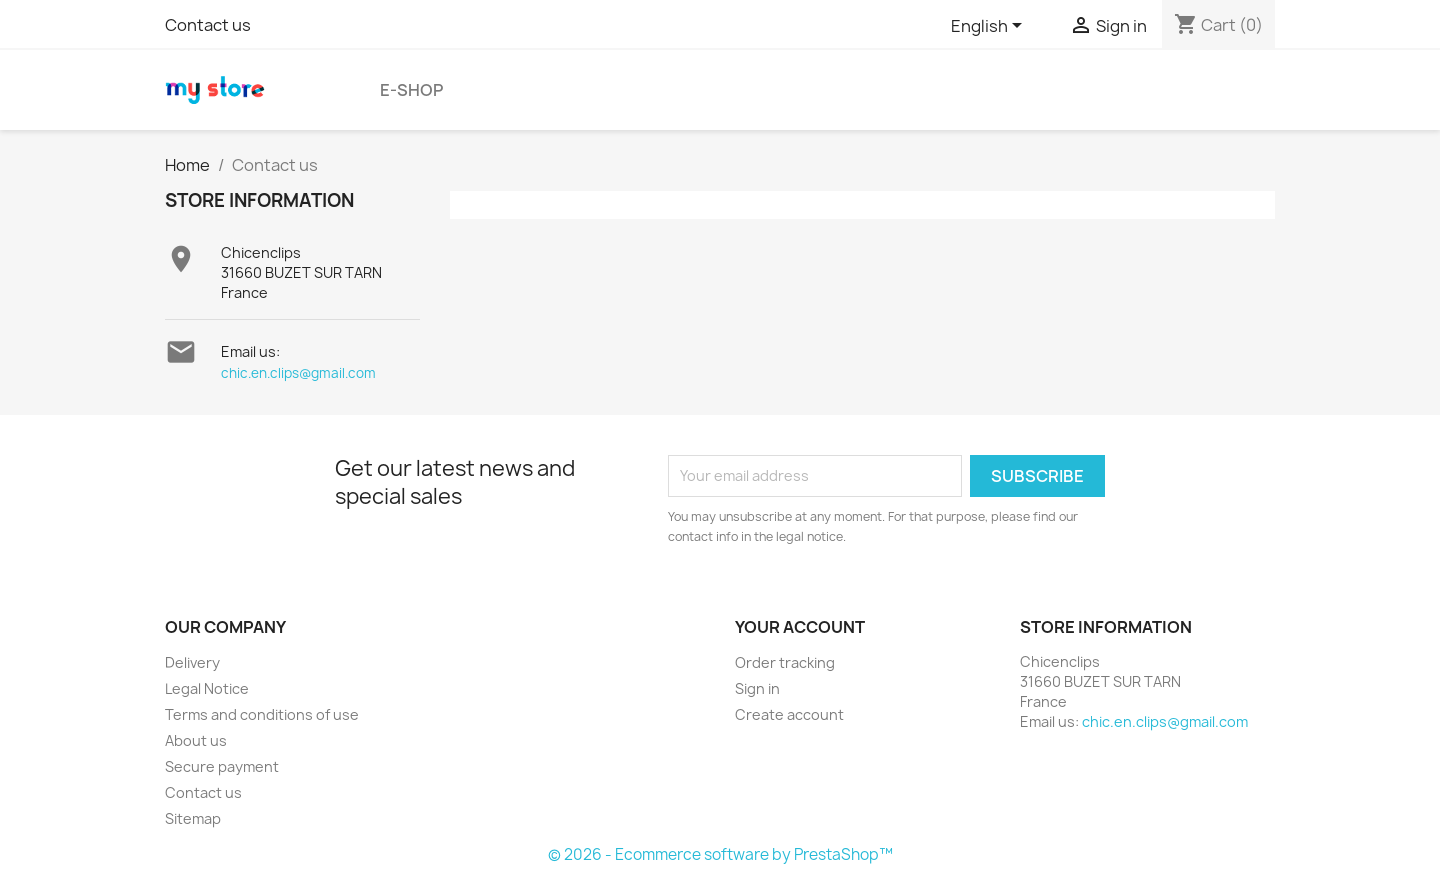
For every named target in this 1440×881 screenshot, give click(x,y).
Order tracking (785, 662)
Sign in (757, 688)
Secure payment (222, 766)
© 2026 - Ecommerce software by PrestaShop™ (720, 854)
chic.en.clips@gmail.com (298, 373)
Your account (800, 627)
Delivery (192, 662)
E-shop (411, 90)
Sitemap (193, 818)
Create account (789, 714)
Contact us (208, 25)
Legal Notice (207, 688)
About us (196, 740)
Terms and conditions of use (262, 714)
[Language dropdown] (990, 27)
